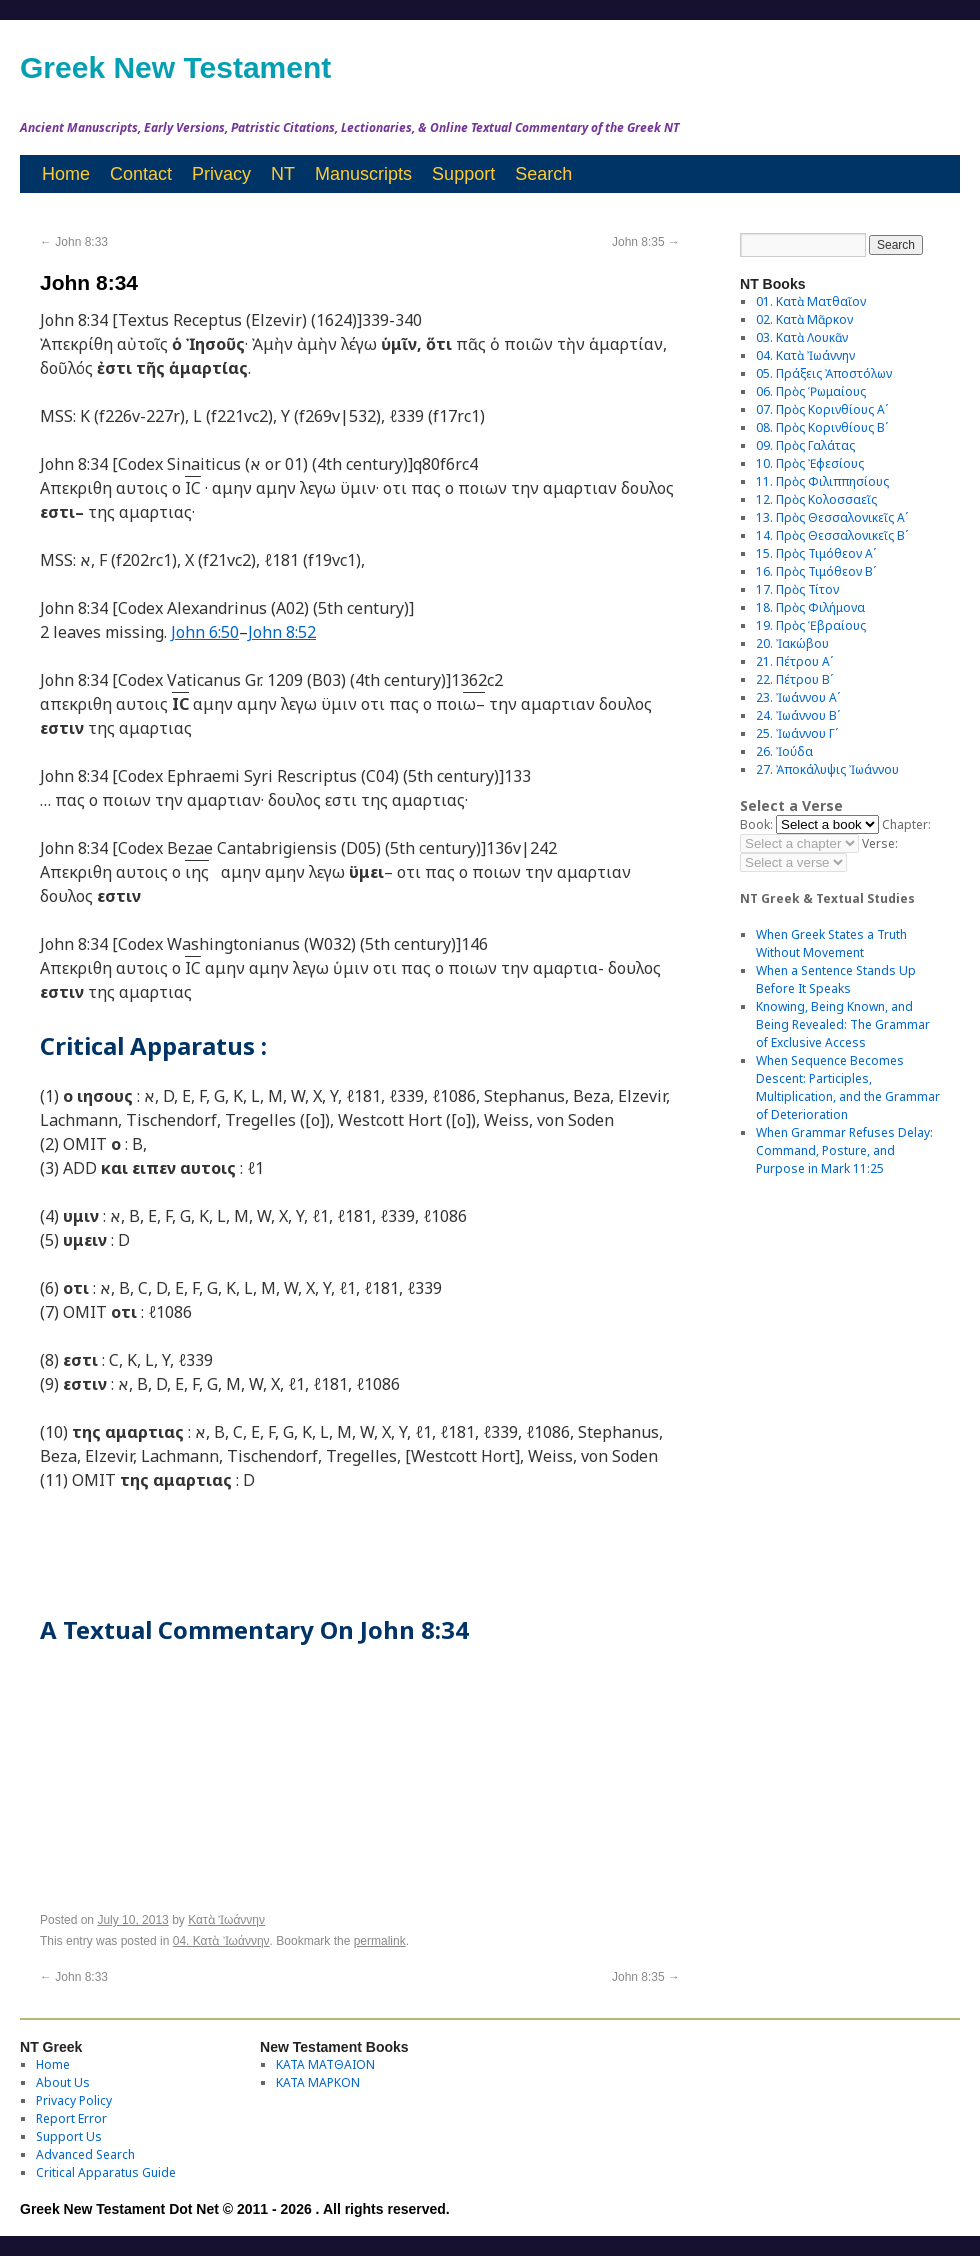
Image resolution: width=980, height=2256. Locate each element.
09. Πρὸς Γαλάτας (805, 445)
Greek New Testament (175, 67)
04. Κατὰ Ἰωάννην (221, 1941)
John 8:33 (74, 242)
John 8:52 (282, 632)
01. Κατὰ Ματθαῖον (811, 301)
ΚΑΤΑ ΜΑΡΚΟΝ (318, 2082)
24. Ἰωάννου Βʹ (798, 715)
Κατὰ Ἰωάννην (226, 1920)
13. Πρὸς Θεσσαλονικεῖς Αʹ (832, 517)
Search (543, 174)
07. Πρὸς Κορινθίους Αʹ (822, 409)
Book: (756, 824)
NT (283, 174)
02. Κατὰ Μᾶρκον (804, 319)
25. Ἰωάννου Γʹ (797, 733)
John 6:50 (205, 632)
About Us (63, 2082)
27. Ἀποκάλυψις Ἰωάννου (827, 769)
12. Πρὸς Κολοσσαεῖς (816, 499)
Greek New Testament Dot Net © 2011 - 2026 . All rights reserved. (235, 2209)
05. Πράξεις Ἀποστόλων (824, 373)
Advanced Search (85, 2154)
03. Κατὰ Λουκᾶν (802, 337)
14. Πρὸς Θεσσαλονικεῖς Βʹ (832, 535)
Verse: (880, 843)
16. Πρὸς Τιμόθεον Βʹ (816, 571)
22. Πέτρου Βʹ (794, 679)
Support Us (69, 2136)
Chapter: (906, 824)
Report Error (71, 2118)
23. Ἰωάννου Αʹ (798, 697)
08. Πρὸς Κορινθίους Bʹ (822, 427)
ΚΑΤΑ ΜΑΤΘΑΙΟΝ (325, 2064)
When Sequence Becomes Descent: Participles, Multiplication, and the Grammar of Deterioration (848, 1087)
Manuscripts (363, 174)
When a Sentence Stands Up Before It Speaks (836, 979)
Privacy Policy (74, 2100)
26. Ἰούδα (784, 751)
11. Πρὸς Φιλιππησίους (822, 481)
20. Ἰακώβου (792, 643)
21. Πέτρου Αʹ (794, 661)
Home (66, 174)
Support (463, 174)
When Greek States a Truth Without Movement (831, 943)
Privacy (221, 174)
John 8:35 (646, 242)
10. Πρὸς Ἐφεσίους (810, 463)
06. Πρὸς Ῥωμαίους (811, 391)
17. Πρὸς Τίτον (797, 589)
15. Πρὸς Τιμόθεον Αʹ (816, 553)
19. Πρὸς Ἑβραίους (811, 625)
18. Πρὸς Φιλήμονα (810, 607)
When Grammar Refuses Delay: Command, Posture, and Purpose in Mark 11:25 (844, 1150)
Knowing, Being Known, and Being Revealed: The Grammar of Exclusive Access (843, 1024)
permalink (380, 1941)
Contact (141, 174)
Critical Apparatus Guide (106, 2172)
